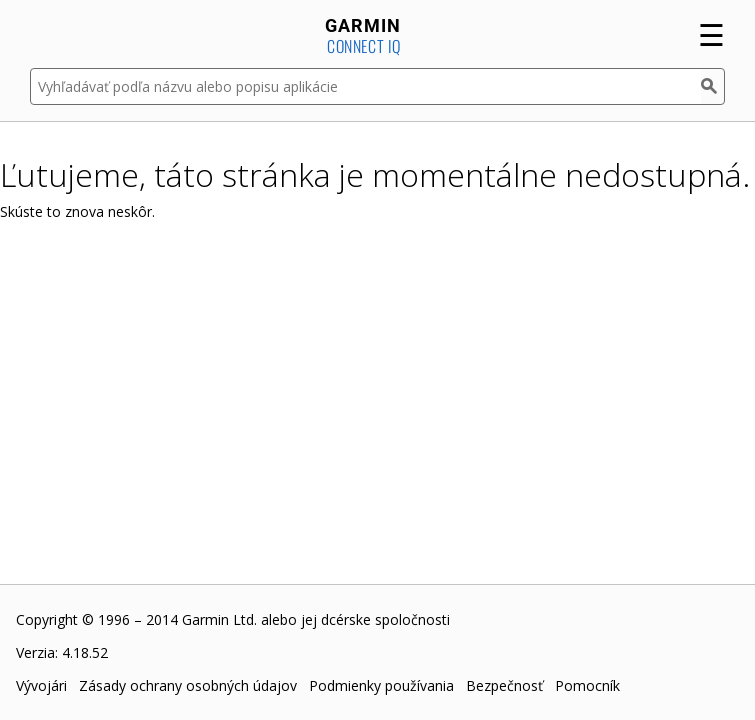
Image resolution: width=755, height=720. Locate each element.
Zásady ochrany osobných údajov (188, 685)
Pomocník (587, 685)
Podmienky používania (381, 685)
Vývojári (41, 685)
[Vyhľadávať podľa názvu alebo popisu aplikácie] (365, 86)
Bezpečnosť (504, 685)
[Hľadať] (713, 86)
